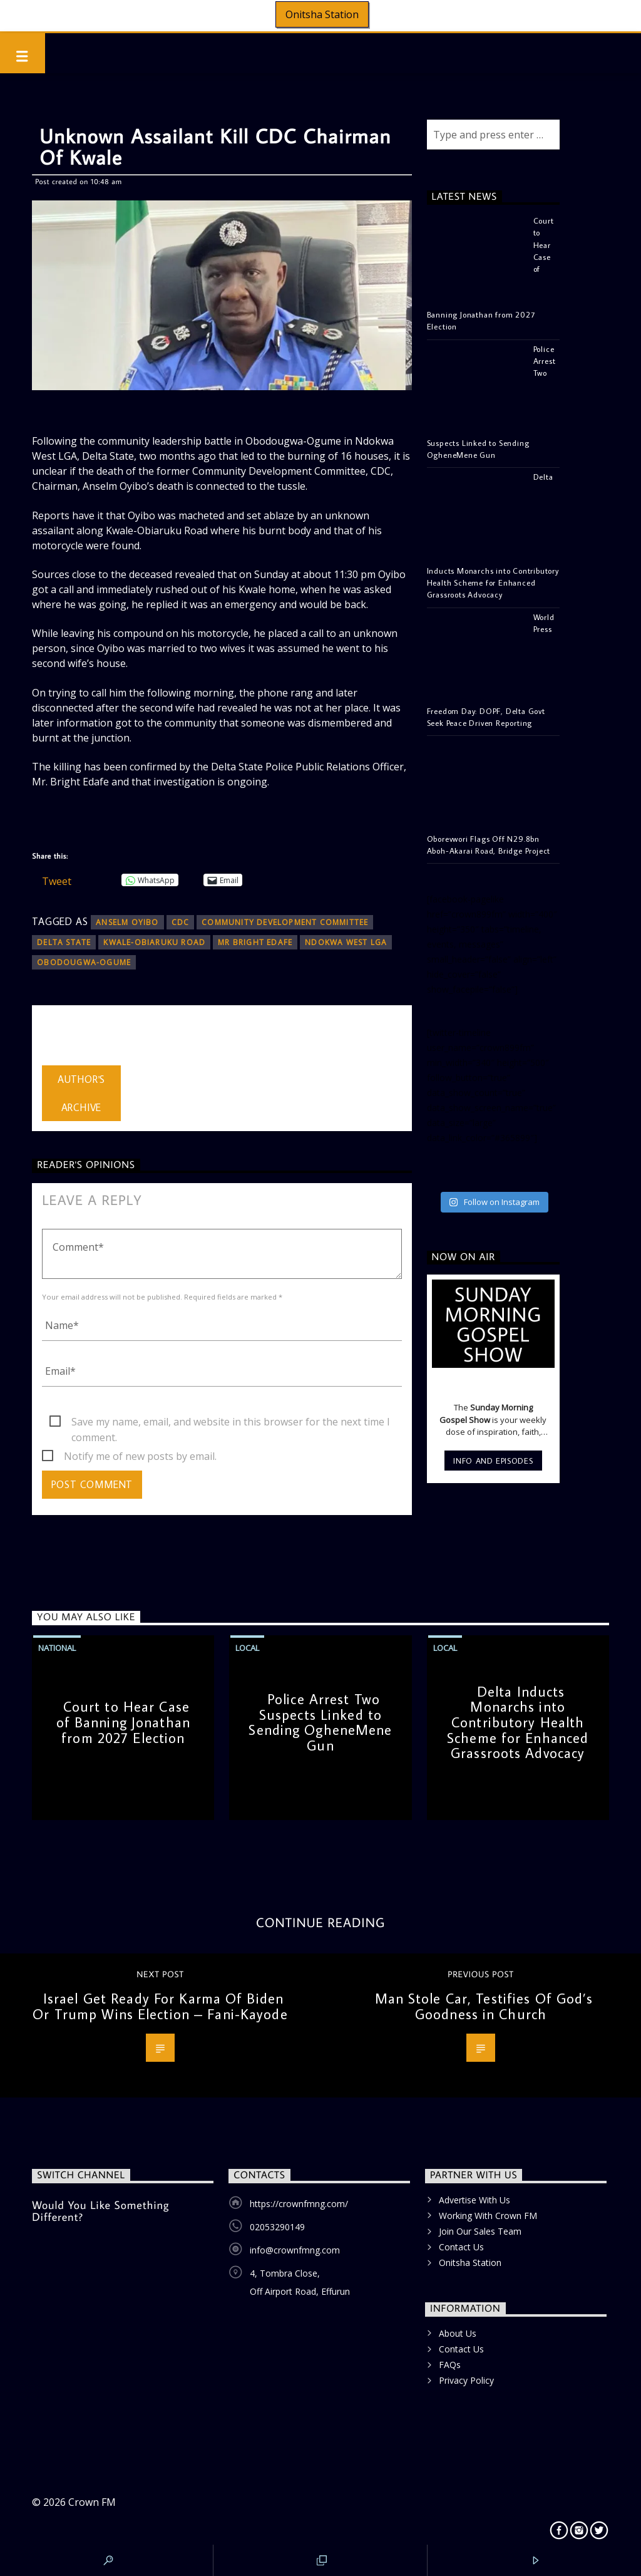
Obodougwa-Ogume (84, 962)
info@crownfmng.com (295, 2250)
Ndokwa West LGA (346, 942)
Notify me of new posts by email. (140, 1456)
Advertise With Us (474, 2200)
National (57, 1647)
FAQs (450, 2365)
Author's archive (81, 1093)
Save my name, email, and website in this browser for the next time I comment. (230, 1422)
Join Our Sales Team (480, 2231)
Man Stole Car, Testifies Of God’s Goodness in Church (484, 2006)
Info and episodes (493, 1461)
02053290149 (277, 2227)
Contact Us (461, 2247)
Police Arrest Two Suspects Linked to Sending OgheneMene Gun (320, 1722)
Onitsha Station (322, 14)
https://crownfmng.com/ (299, 2204)
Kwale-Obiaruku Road (154, 942)
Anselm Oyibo (127, 922)
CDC (181, 922)
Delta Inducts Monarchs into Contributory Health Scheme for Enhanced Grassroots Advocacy (517, 1722)
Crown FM (92, 2502)
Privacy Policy (466, 2380)
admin (56, 1038)
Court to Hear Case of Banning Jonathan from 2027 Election (123, 1721)
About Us (457, 2333)
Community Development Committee (285, 922)
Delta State (64, 942)
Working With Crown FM (488, 2216)
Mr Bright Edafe (255, 942)
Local (247, 1647)
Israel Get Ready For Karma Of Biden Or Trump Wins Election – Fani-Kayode (160, 2006)
